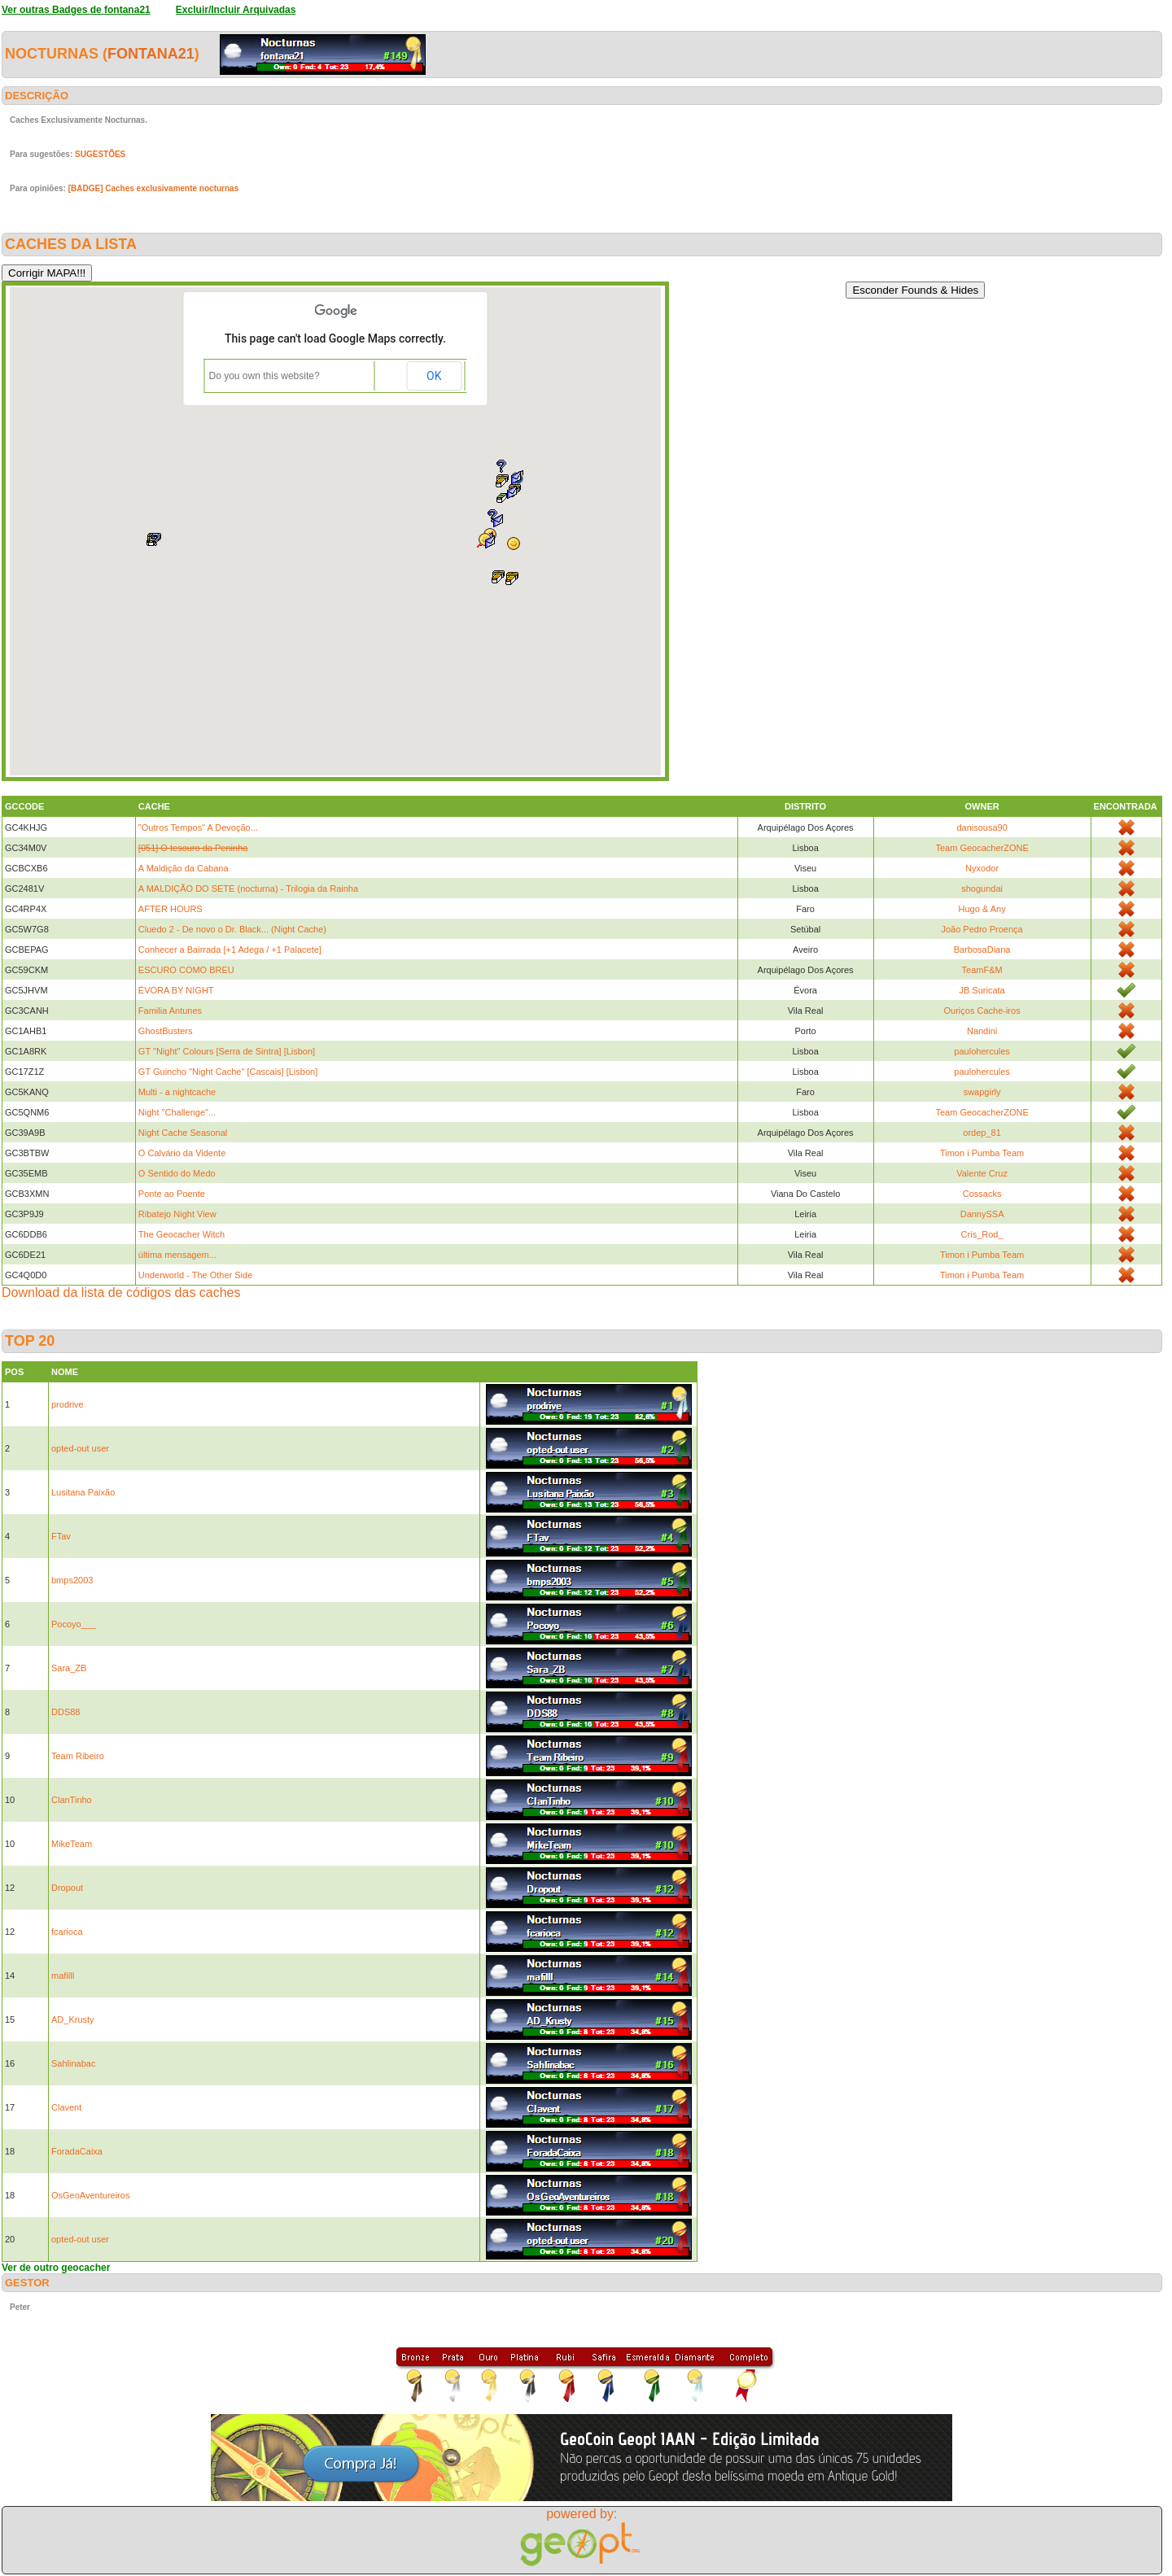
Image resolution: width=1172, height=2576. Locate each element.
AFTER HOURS (170, 909)
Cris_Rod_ (982, 1234)
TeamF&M (982, 970)
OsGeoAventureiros (90, 2195)
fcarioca (67, 1931)
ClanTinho (71, 1800)
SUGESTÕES (100, 154)
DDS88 (65, 1712)
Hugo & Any (982, 909)
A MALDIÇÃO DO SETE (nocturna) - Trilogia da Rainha (248, 888)
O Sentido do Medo (177, 1173)
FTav (61, 1536)
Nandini (982, 1031)
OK (433, 375)
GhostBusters (165, 1031)
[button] (512, 578)
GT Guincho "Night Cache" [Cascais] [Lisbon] (227, 1071)
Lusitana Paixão (83, 1492)
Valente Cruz (982, 1173)
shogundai (982, 888)
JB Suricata (981, 990)
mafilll (62, 1975)
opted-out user (80, 1448)
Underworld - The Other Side (195, 1275)
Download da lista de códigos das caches (121, 1292)
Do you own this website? (264, 376)
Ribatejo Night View (177, 1214)
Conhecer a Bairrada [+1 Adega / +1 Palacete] (229, 949)
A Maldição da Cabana (183, 868)
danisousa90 (981, 827)
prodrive (67, 1404)
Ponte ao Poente (171, 1193)
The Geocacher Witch (181, 1234)
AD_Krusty (72, 2019)
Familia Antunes (170, 1010)
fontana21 (151, 54)
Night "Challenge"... (177, 1112)
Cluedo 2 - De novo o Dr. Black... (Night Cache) (232, 929)
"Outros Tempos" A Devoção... (198, 827)
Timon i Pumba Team (982, 1153)
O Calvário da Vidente (181, 1153)
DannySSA (982, 1214)
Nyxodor (982, 868)
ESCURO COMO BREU (186, 970)
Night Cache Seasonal (182, 1132)
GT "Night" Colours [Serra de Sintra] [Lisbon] (226, 1051)
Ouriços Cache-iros (982, 1010)
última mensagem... (177, 1255)
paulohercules (982, 1051)
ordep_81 (982, 1132)
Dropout (67, 1888)
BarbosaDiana (982, 949)
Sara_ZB (68, 1668)
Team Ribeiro (77, 1756)
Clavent (66, 2107)
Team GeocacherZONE (981, 848)
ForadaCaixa (77, 2151)
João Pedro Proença (981, 929)
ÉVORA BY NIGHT (176, 990)
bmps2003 (72, 1580)
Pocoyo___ (73, 1624)
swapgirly (982, 1092)
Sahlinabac (73, 2063)
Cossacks (982, 1193)
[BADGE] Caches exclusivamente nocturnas (153, 188)
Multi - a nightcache (177, 1092)
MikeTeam (71, 1844)
